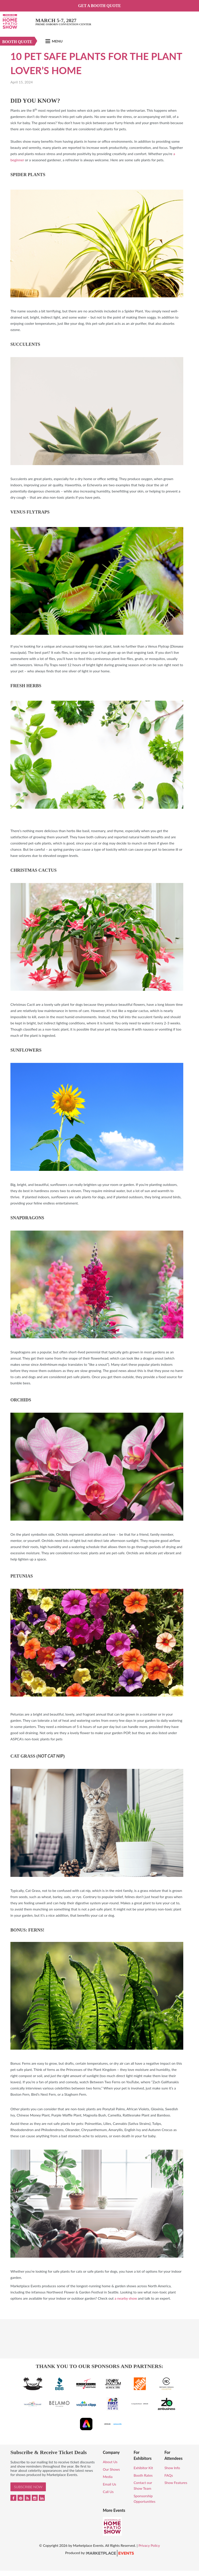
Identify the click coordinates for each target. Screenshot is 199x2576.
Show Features (175, 2482)
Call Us (108, 2491)
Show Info (172, 2468)
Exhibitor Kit (143, 2468)
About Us (110, 2462)
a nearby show (126, 2298)
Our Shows (111, 2469)
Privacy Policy (149, 2545)
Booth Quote (17, 42)
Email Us (109, 2484)
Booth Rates (143, 2475)
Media (108, 2476)
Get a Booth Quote (99, 6)
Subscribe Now (28, 2487)
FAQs (168, 2475)
